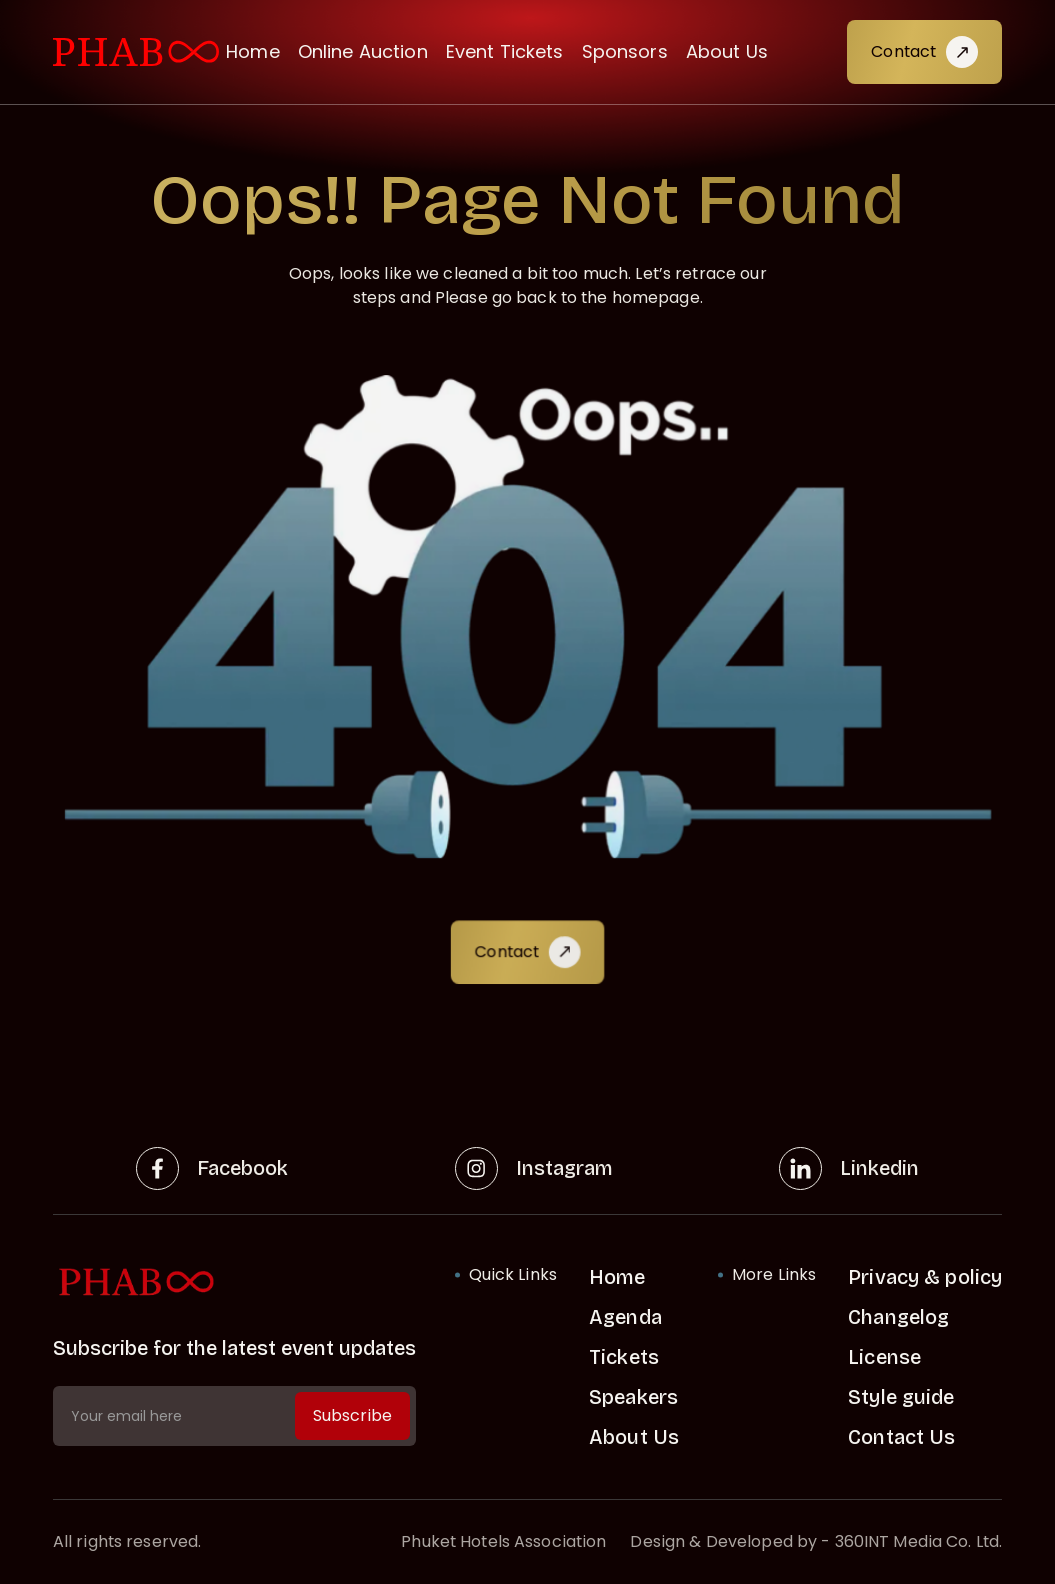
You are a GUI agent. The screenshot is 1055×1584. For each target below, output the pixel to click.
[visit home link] (136, 52)
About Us (727, 51)
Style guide (901, 1397)
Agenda (625, 1317)
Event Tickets (505, 51)
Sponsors (625, 51)
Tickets (624, 1357)
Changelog (898, 1317)
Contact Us (901, 1437)
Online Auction (363, 51)
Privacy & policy (925, 1277)
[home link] (234, 1282)
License (884, 1357)
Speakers (633, 1397)
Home (253, 51)
